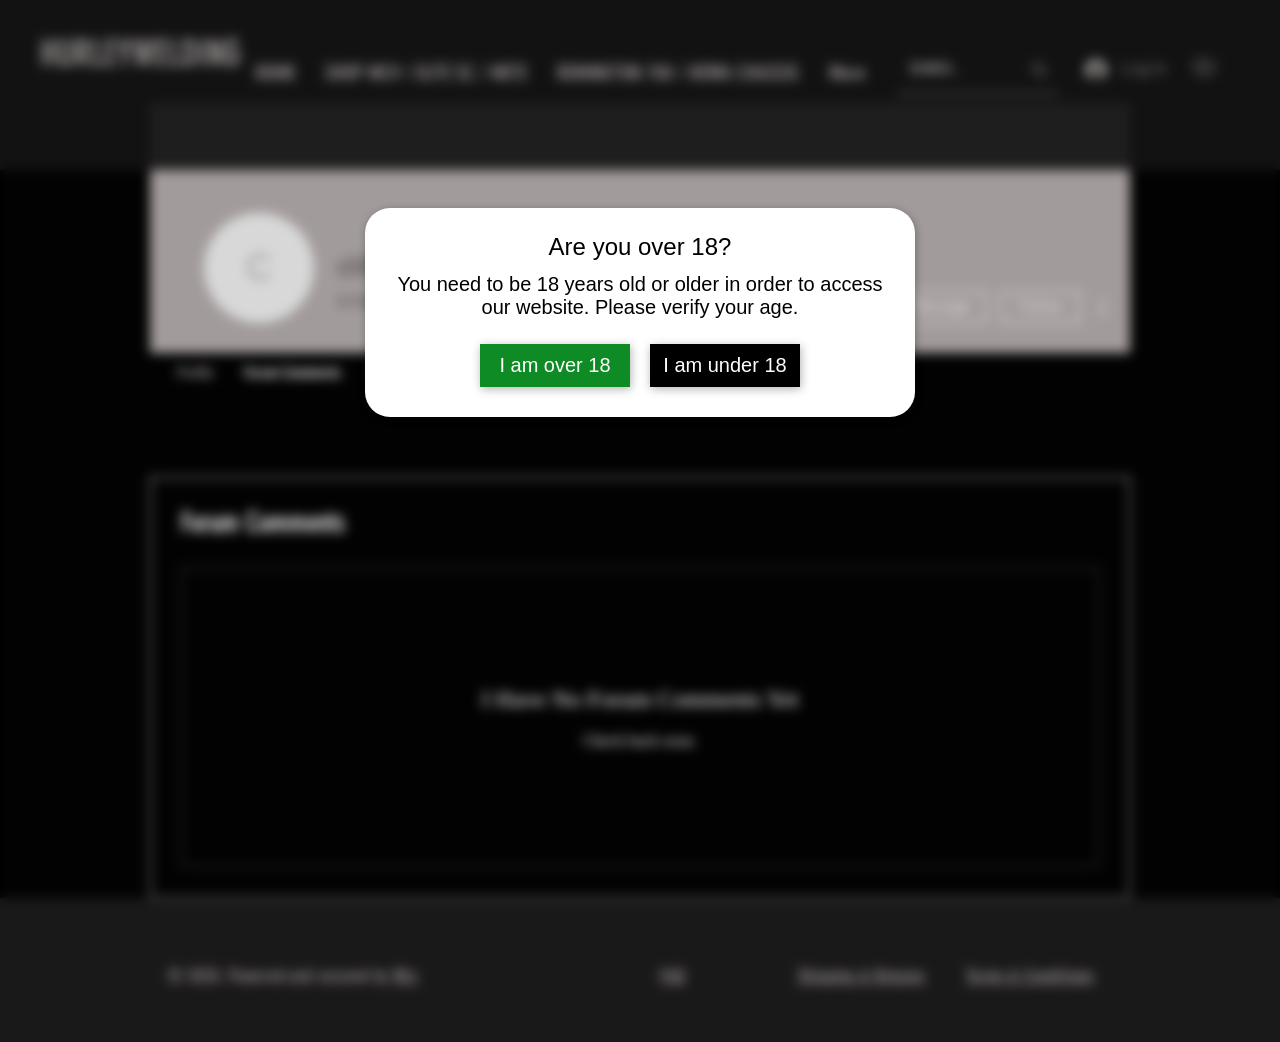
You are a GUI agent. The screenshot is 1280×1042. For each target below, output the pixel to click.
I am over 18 (554, 365)
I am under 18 (724, 365)
